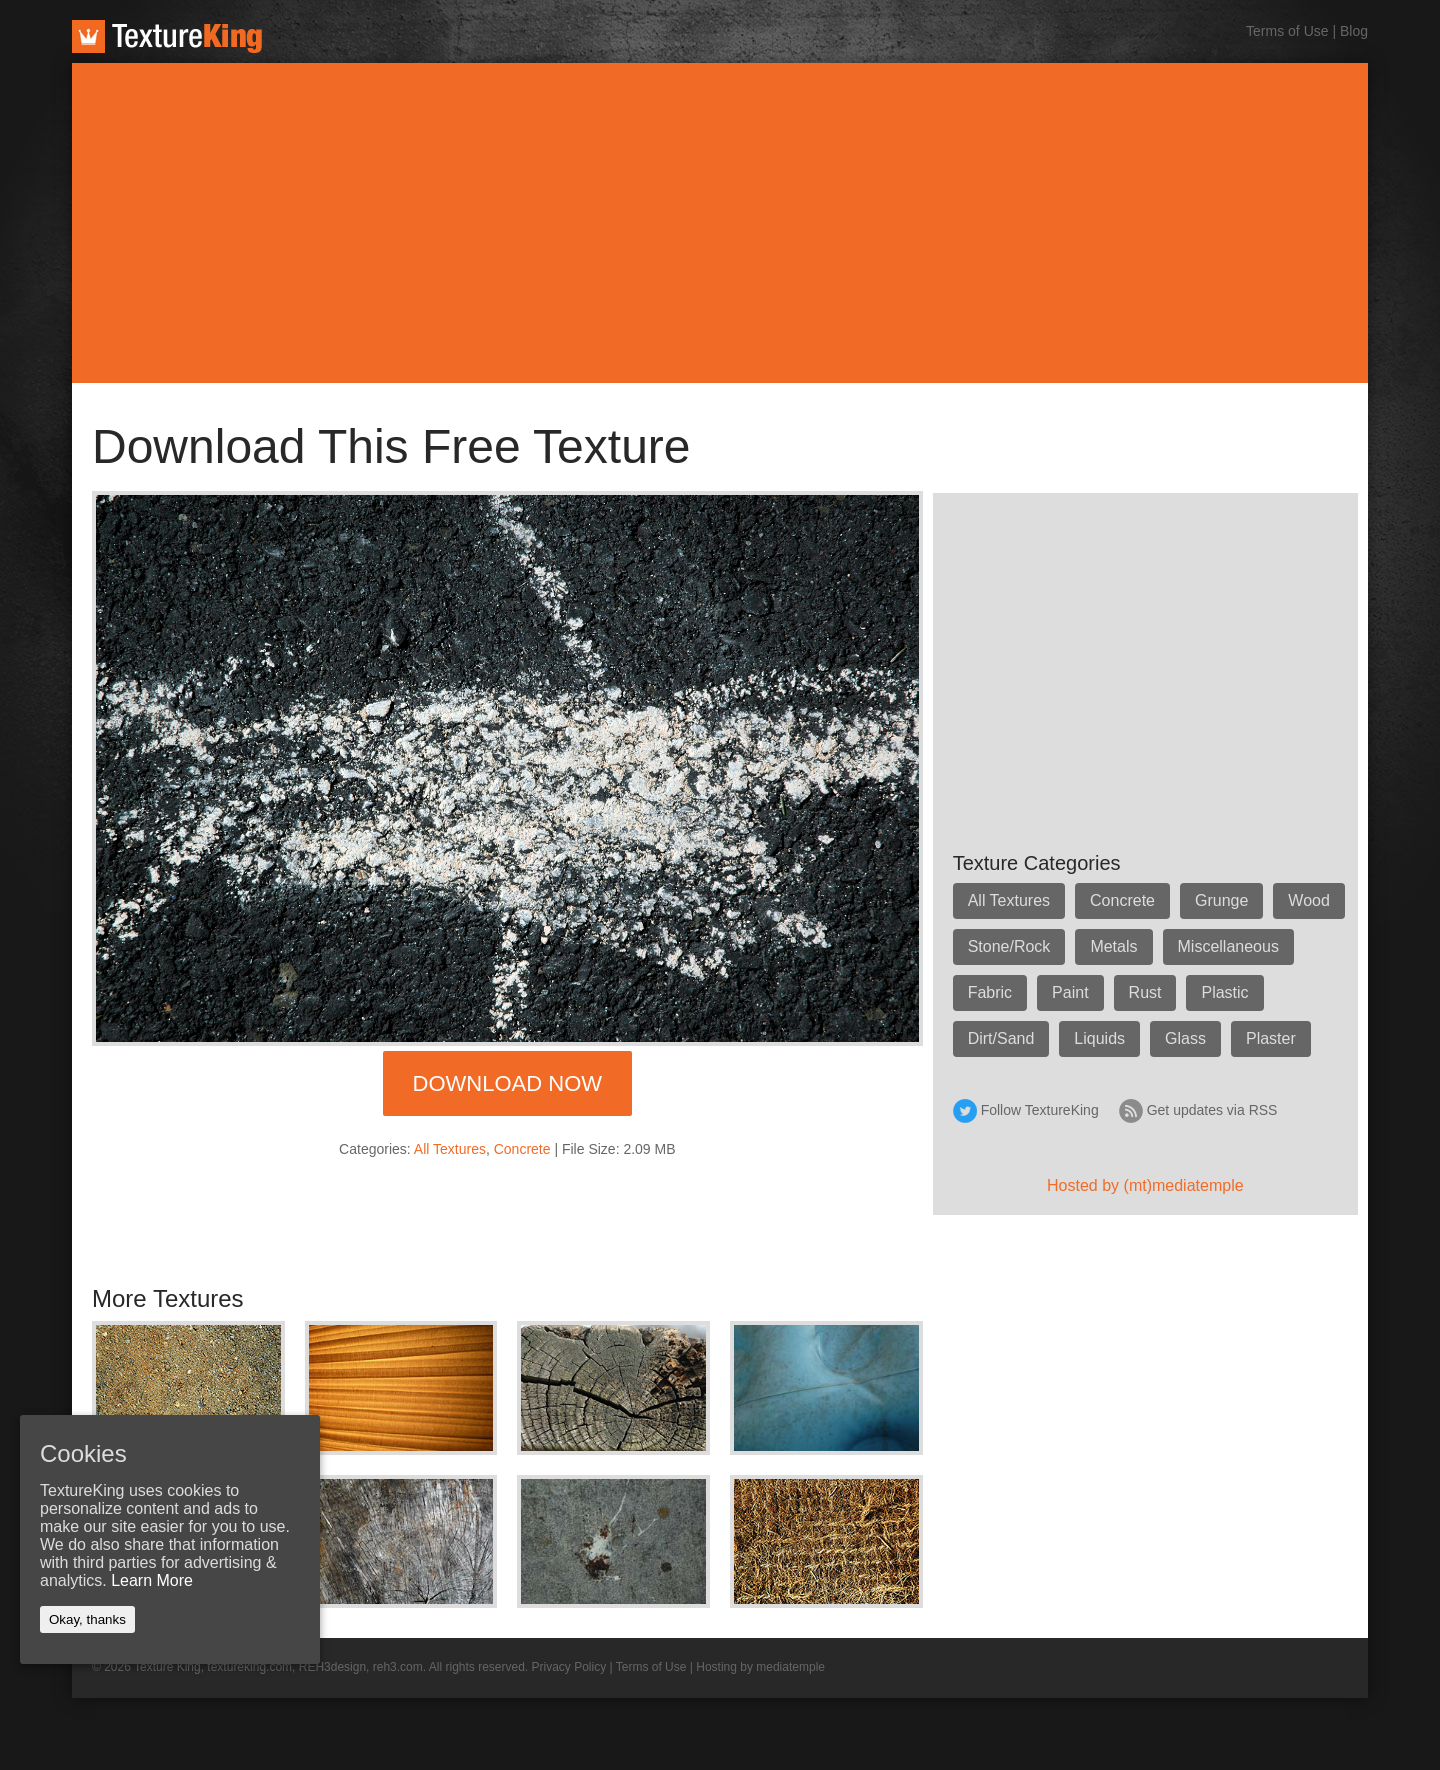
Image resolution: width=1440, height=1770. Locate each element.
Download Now (507, 1083)
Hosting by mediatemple (760, 1667)
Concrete (522, 1149)
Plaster (1271, 1038)
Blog (1354, 31)
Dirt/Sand (1001, 1038)
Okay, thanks (87, 1619)
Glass (1185, 1038)
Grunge (1221, 900)
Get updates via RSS (1212, 1110)
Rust (1145, 992)
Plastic (1224, 992)
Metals (1113, 946)
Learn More (152, 1580)
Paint (1070, 992)
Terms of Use (1287, 31)
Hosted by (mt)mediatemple (1145, 1185)
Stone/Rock (1009, 946)
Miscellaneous (1228, 946)
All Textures (450, 1149)
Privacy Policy (569, 1667)
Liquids (1099, 1038)
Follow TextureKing (1040, 1110)
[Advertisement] (720, 223)
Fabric (990, 992)
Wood (1309, 900)
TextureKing (167, 36)
